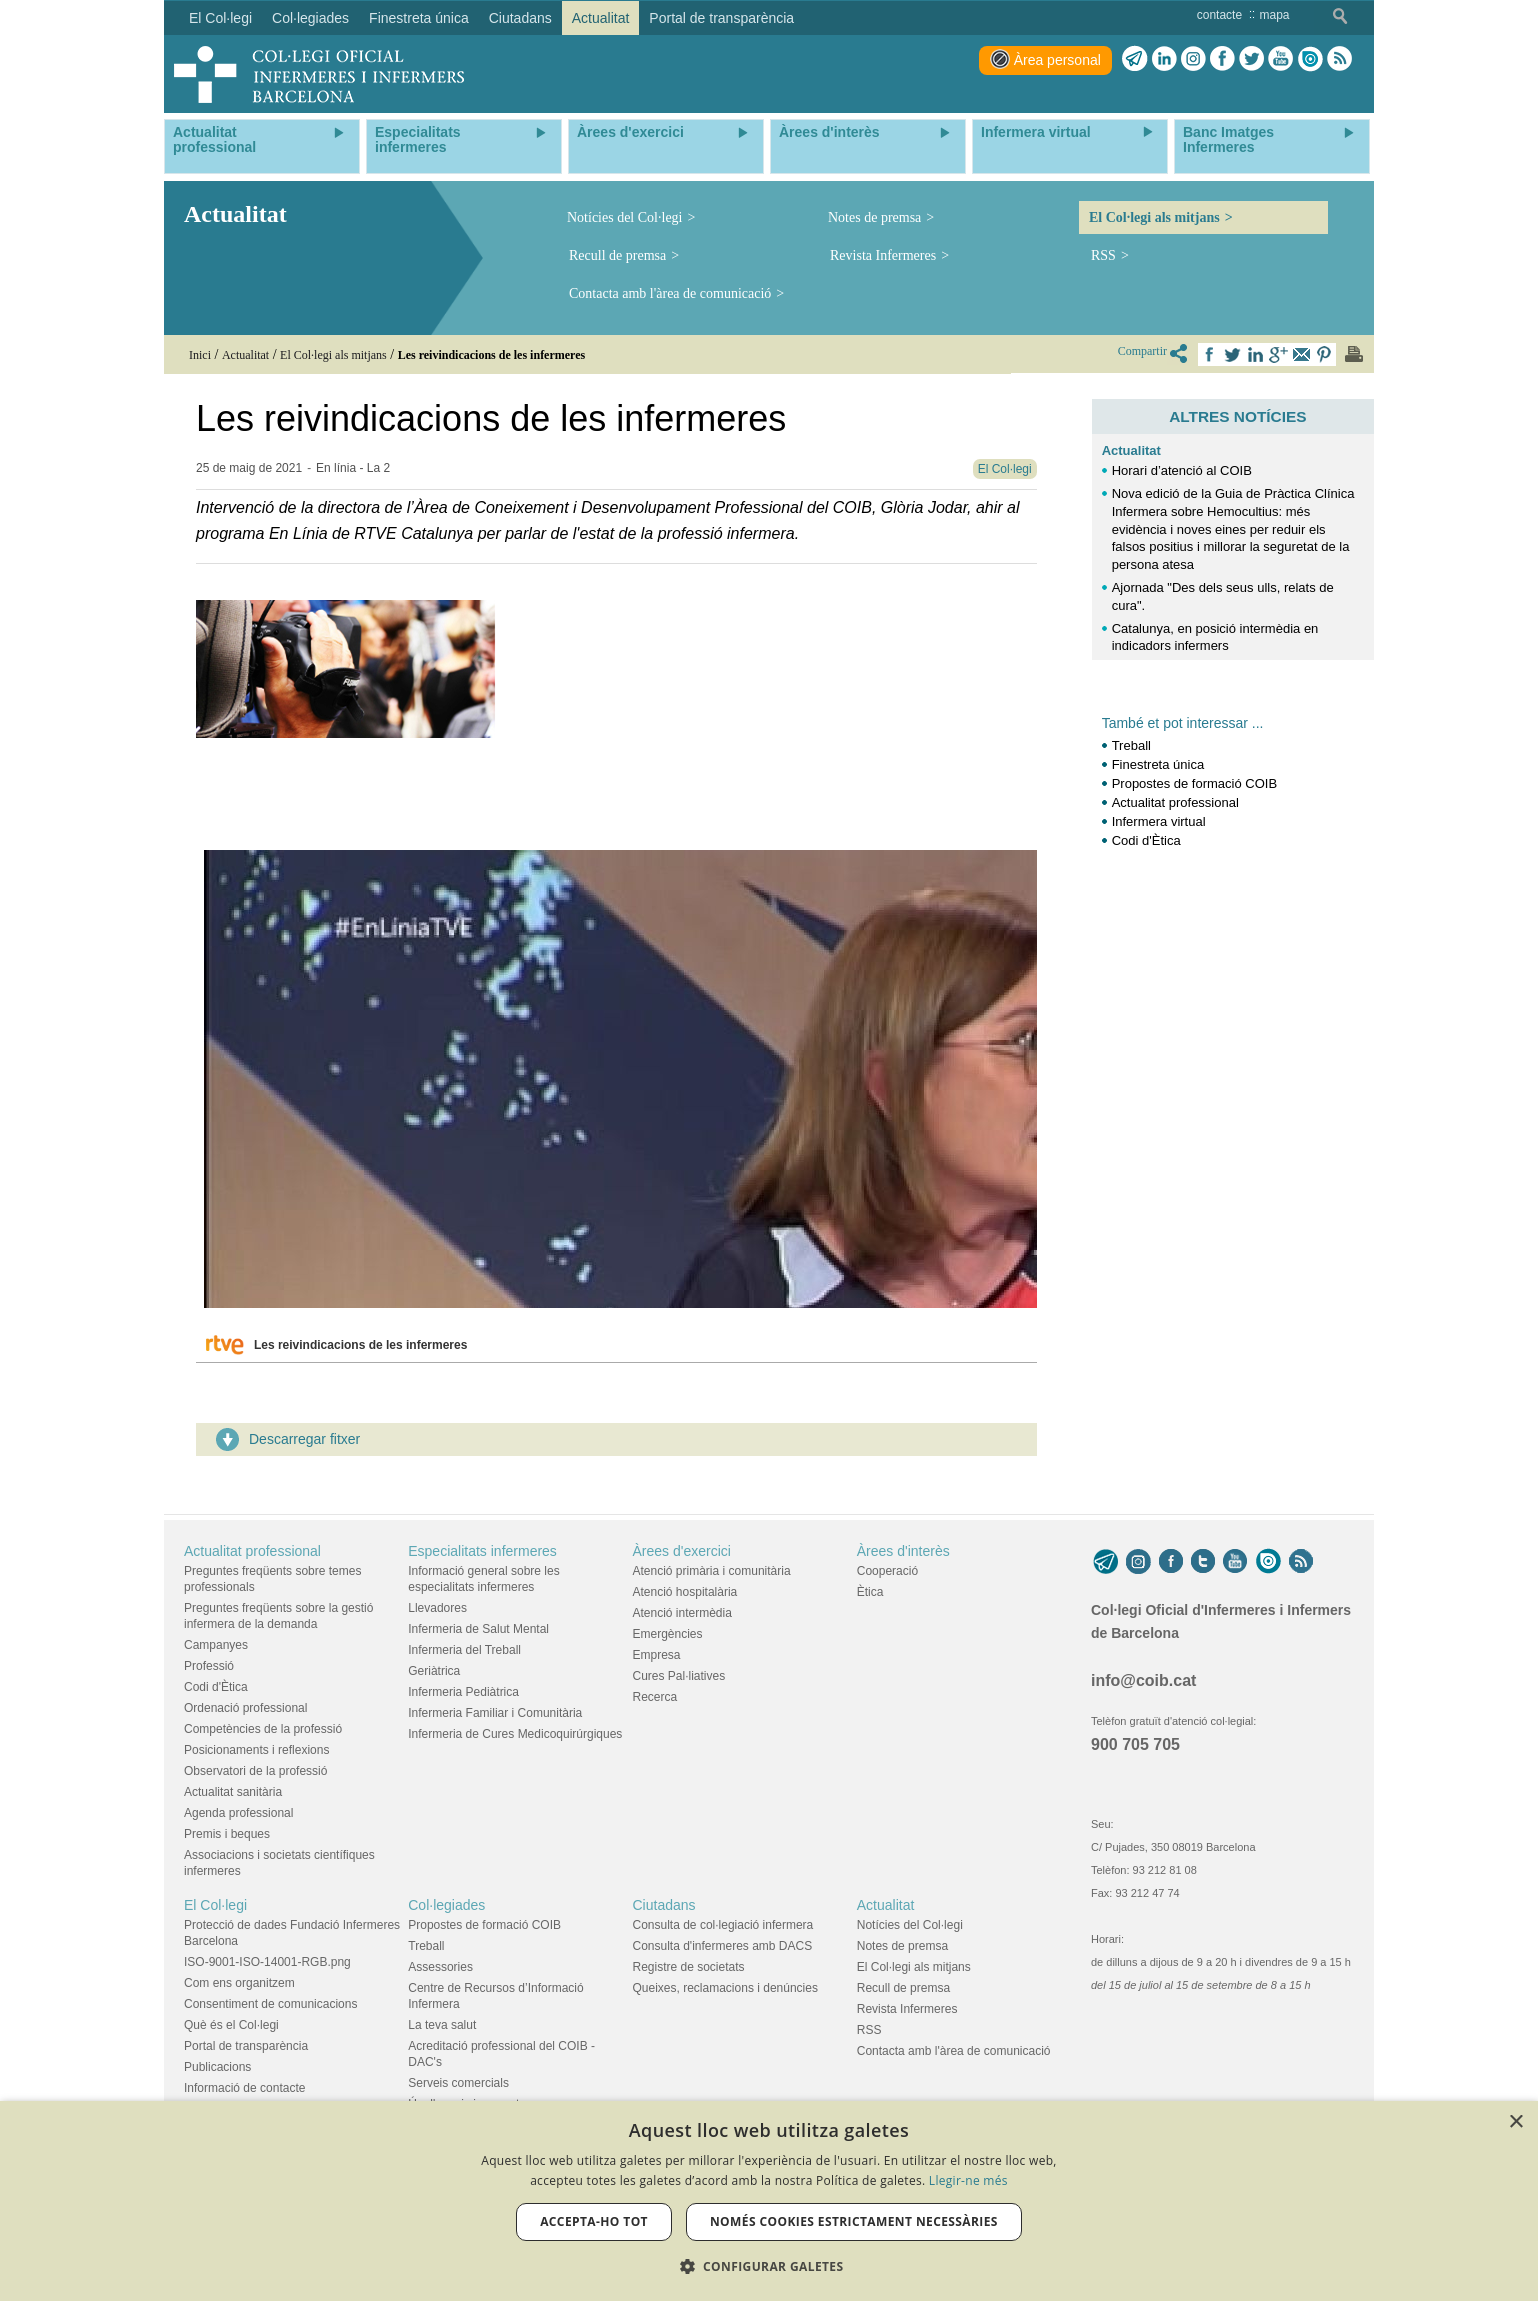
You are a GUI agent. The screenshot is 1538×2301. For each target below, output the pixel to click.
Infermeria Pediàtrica (463, 1692)
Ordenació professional (245, 1708)
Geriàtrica (434, 1671)
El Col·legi (215, 1905)
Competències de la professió (263, 1729)
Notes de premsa (874, 217)
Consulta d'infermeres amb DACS (723, 1946)
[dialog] (769, 2201)
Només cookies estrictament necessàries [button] (854, 2221)
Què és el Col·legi (231, 2025)
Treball (1131, 745)
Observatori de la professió (255, 1771)
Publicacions (217, 2067)
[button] (769, 2266)
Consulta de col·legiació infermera (723, 1925)
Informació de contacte (244, 2088)
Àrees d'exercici (682, 1551)
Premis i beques (227, 1834)
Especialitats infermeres (482, 1551)
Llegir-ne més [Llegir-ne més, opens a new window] (968, 2180)
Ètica (870, 1592)
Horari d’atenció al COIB (1182, 470)
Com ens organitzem (239, 1983)
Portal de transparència (246, 2046)
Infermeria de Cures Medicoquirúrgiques (515, 1734)
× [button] (1515, 2122)
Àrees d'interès (903, 1551)
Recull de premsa (617, 255)
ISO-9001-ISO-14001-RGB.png (267, 1962)
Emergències (668, 1634)
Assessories (440, 1967)
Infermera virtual (1159, 821)
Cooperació (887, 1571)
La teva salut (442, 2025)
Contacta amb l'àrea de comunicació (670, 293)
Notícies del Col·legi (624, 217)
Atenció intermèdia (682, 1613)
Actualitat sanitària (233, 1792)
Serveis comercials (458, 2083)
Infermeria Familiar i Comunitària (495, 1713)
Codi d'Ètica (1146, 840)
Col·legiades (446, 1905)
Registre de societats (689, 1967)
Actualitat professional (1175, 802)
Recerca (655, 1697)
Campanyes (216, 1645)
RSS (1103, 255)
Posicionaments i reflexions (256, 1750)
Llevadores (437, 1608)
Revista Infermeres (883, 255)
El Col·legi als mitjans (1154, 217)
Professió (209, 1666)
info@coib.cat (1143, 1680)
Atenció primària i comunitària (712, 1571)
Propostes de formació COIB (1194, 783)
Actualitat (1131, 450)
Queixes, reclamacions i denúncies (725, 1988)
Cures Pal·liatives (679, 1676)
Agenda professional (238, 1813)
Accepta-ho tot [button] (594, 2221)
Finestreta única (1158, 764)
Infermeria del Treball (464, 1650)
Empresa (657, 1655)
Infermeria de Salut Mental (478, 1629)
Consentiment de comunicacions (270, 2004)
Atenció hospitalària (685, 1592)
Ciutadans (664, 1905)
